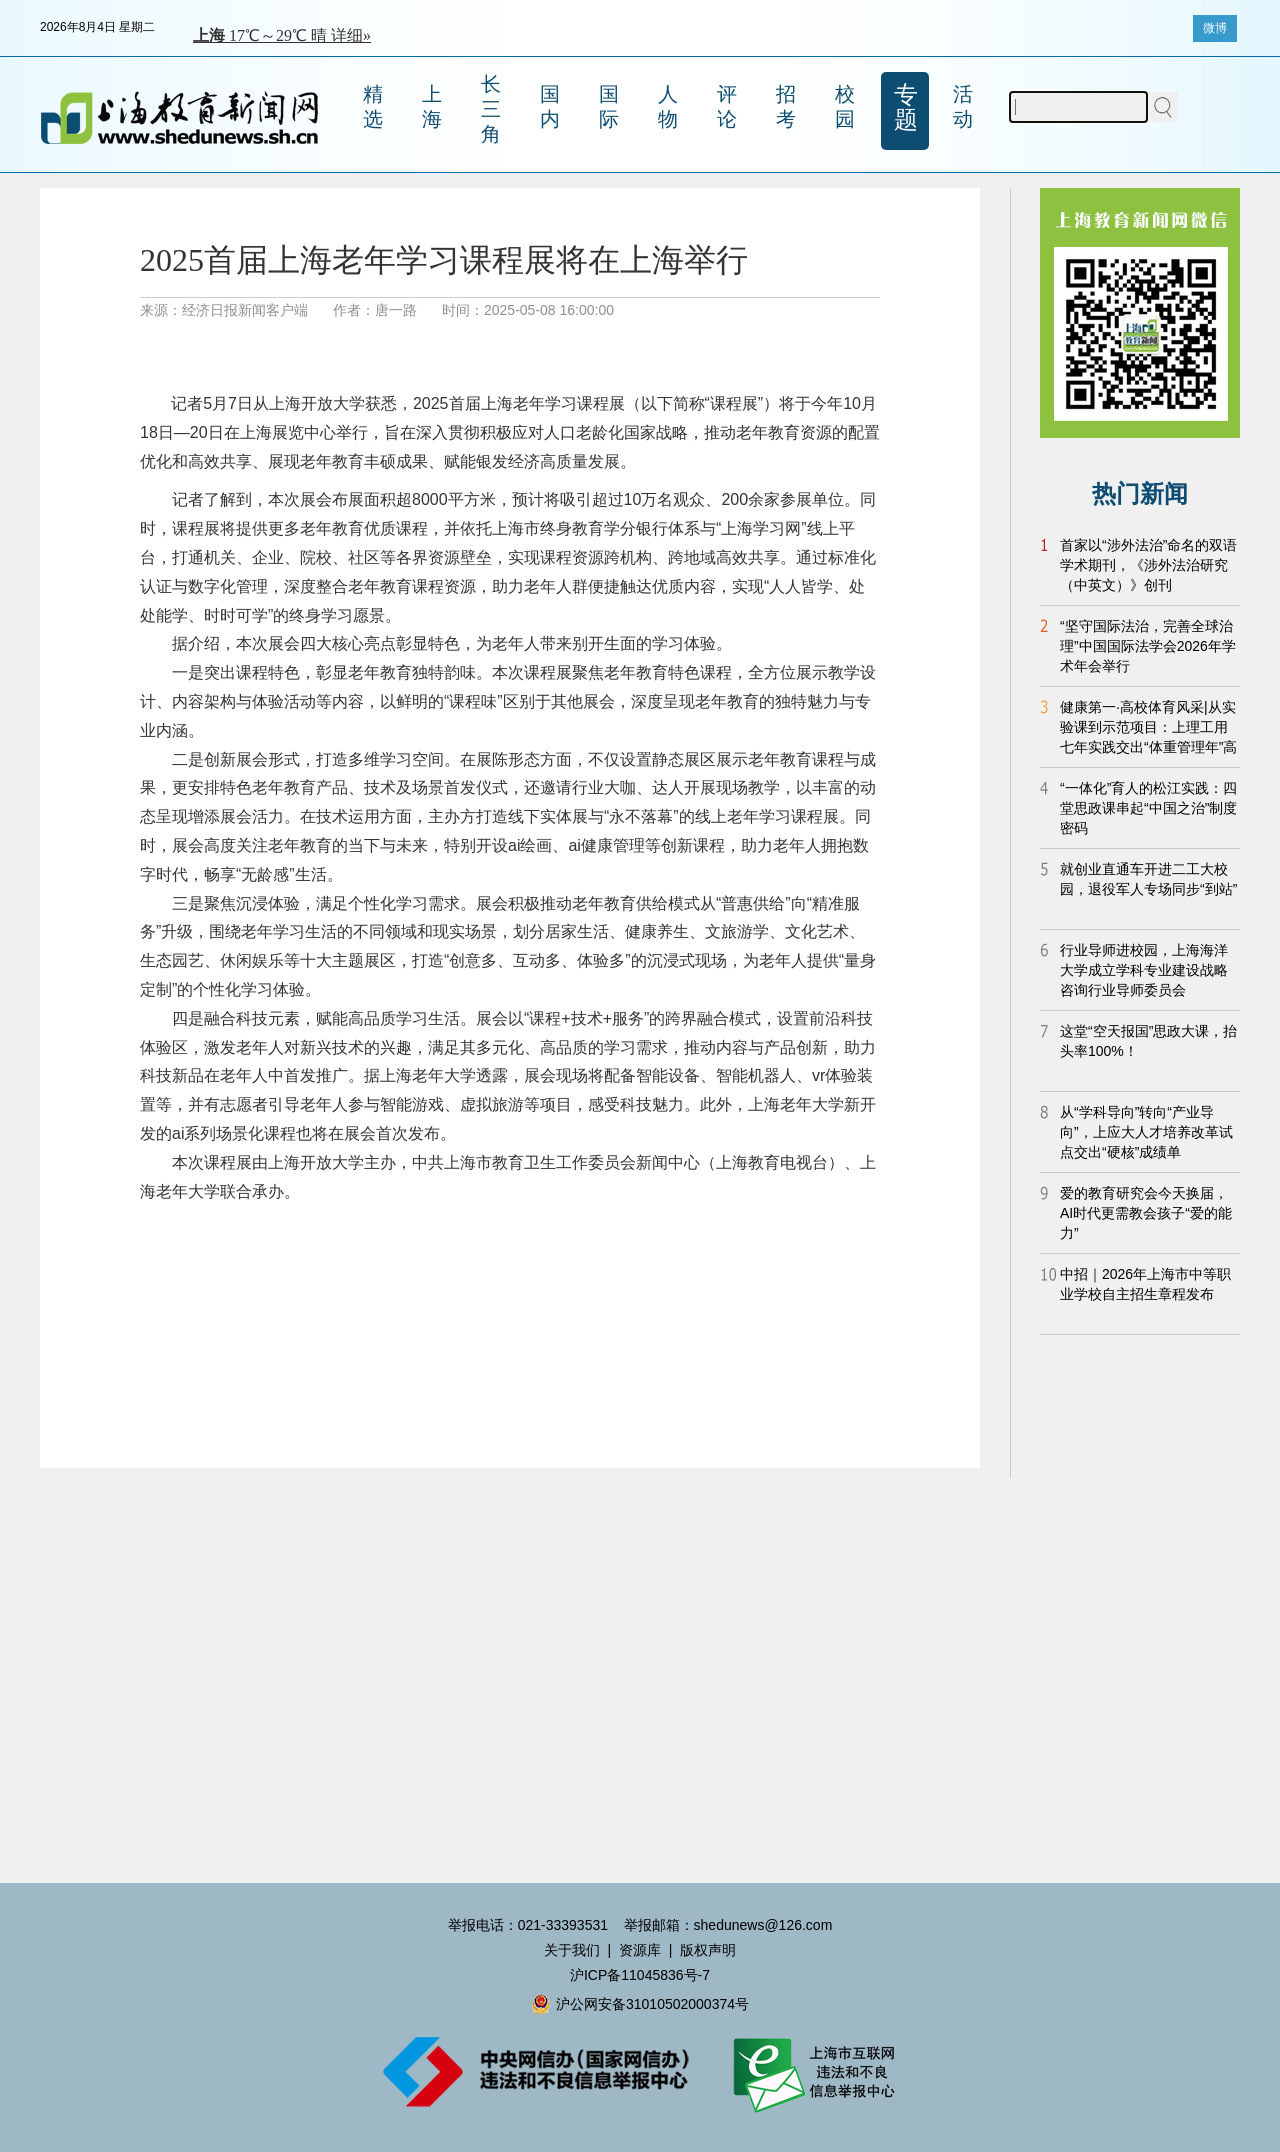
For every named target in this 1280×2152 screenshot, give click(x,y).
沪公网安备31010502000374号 (640, 2004)
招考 (786, 106)
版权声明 (708, 1950)
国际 (609, 106)
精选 (373, 106)
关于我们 (572, 1950)
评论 (727, 106)
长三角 (491, 109)
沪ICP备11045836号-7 (640, 1975)
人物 (668, 106)
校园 (845, 106)
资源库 (640, 1950)
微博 (1215, 28)
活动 (963, 106)
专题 (906, 107)
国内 (550, 106)
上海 (432, 106)
